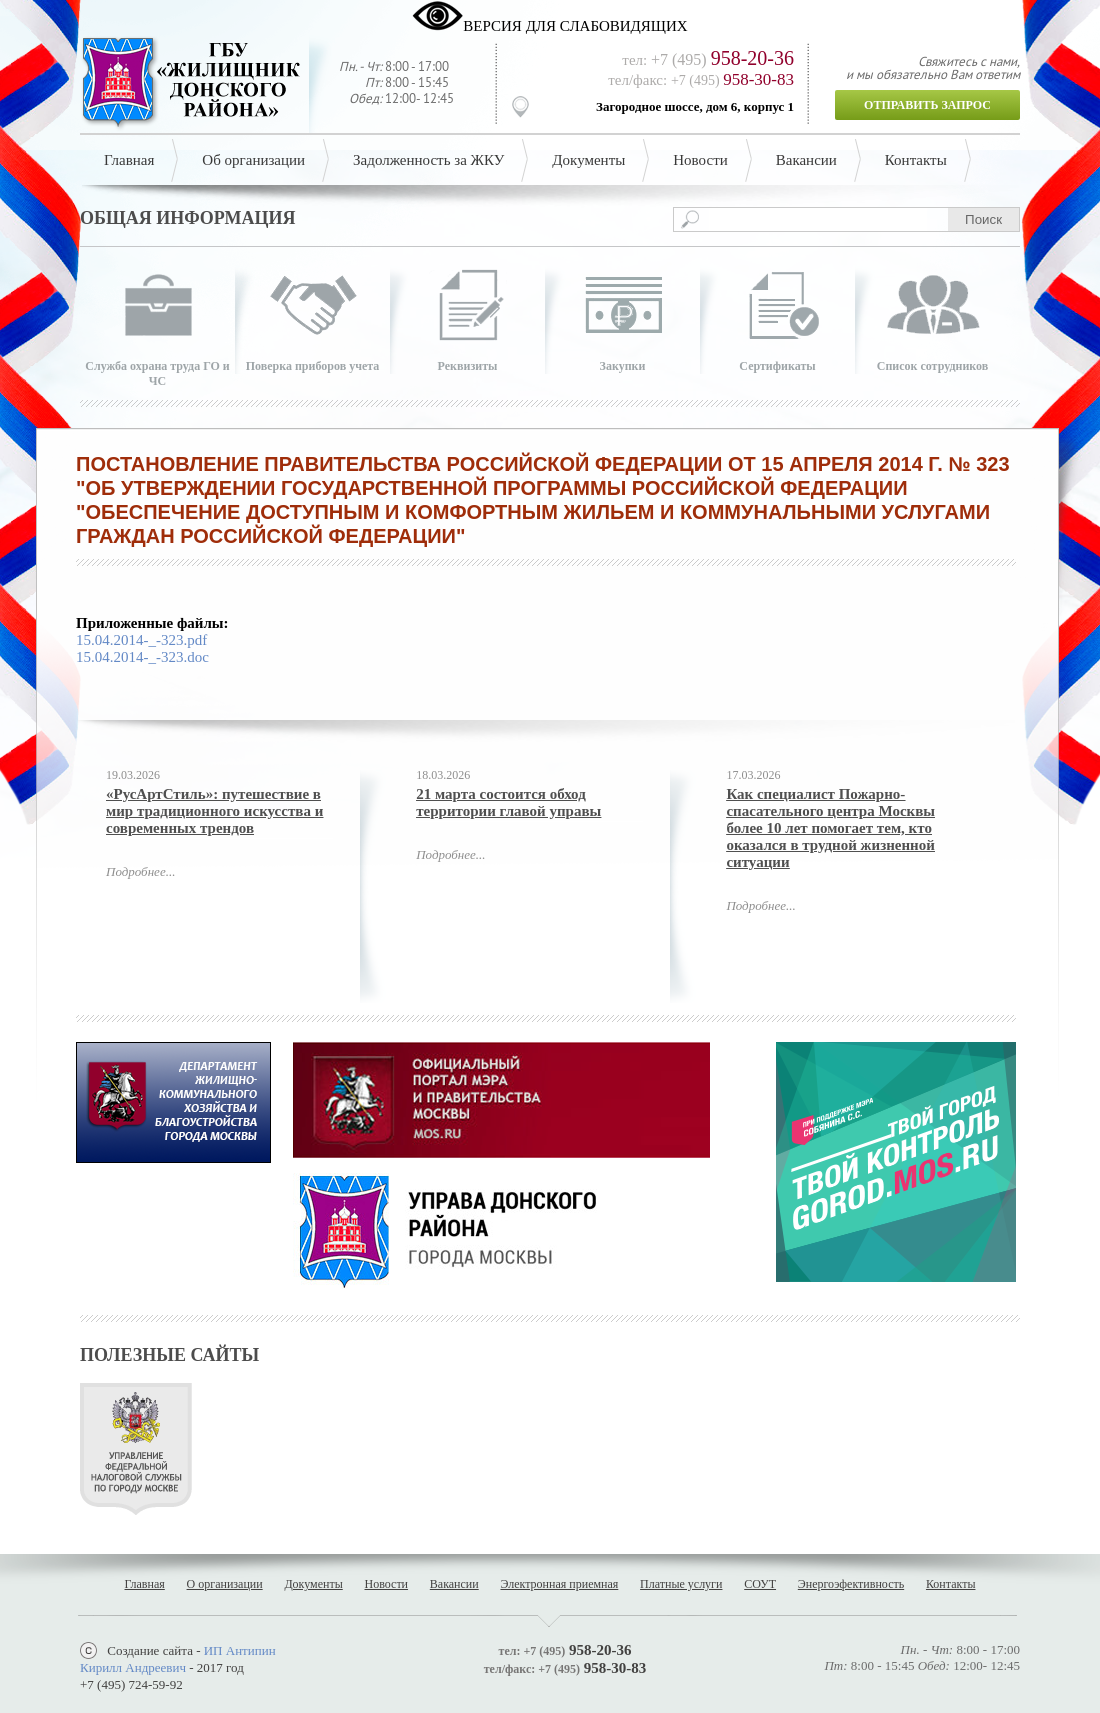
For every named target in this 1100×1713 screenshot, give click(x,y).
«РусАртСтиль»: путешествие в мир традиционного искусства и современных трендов (214, 811)
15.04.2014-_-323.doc (142, 657)
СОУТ (760, 1584)
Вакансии (806, 160)
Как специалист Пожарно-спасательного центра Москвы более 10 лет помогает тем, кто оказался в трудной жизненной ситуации (830, 828)
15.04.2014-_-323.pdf (141, 640)
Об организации (253, 160)
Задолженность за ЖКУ (428, 160)
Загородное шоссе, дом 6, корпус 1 (695, 106)
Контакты (916, 160)
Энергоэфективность (851, 1584)
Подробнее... (140, 871)
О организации (225, 1584)
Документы (588, 160)
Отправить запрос (927, 105)
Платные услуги (681, 1584)
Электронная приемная (559, 1584)
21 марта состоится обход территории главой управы (508, 802)
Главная (129, 160)
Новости (700, 160)
